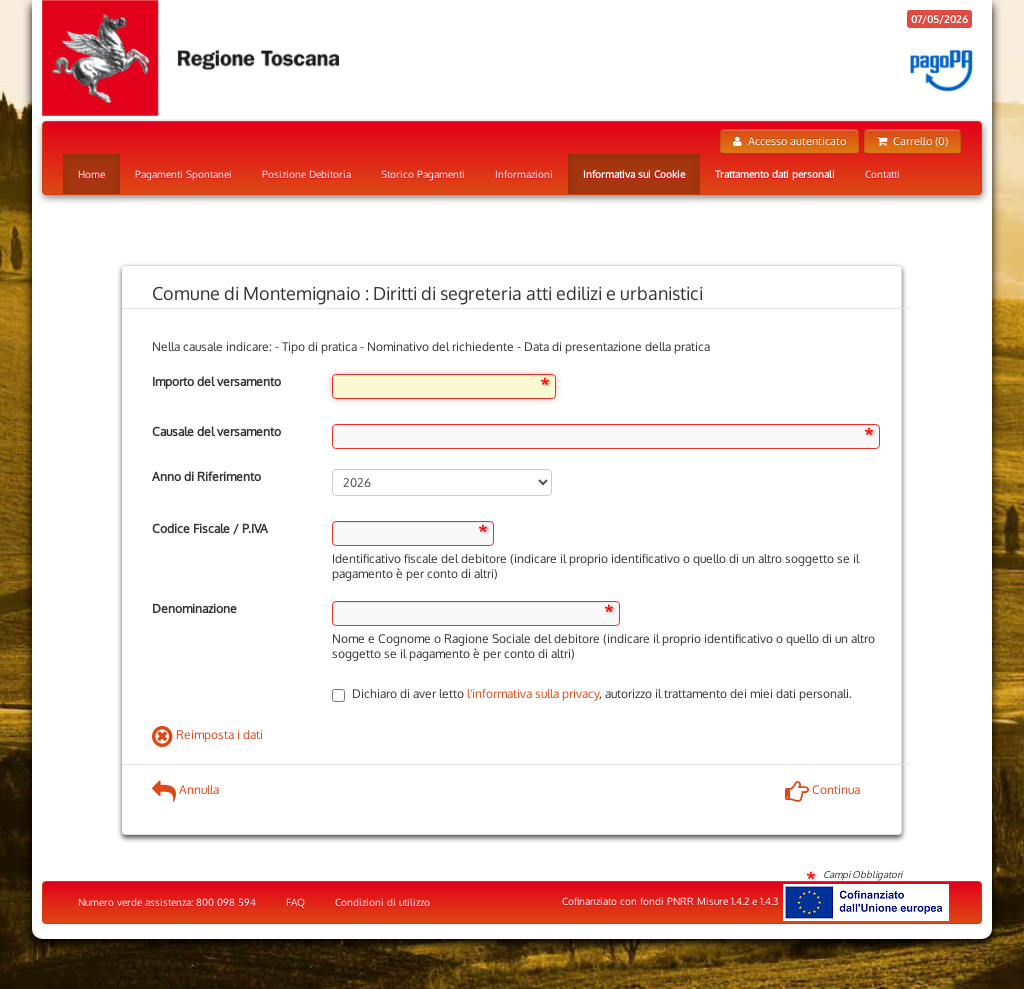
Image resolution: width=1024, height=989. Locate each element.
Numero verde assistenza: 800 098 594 (167, 902)
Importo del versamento (216, 381)
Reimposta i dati (207, 734)
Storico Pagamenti (423, 174)
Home (91, 174)
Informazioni (524, 174)
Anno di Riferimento (206, 476)
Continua (822, 789)
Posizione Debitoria (306, 174)
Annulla (185, 789)
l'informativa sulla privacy (533, 693)
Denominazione (194, 608)
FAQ (295, 902)
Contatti (882, 174)
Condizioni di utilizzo (382, 902)
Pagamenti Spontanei (183, 174)
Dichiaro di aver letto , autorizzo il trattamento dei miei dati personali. (592, 693)
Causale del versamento (216, 431)
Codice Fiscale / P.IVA (210, 528)
